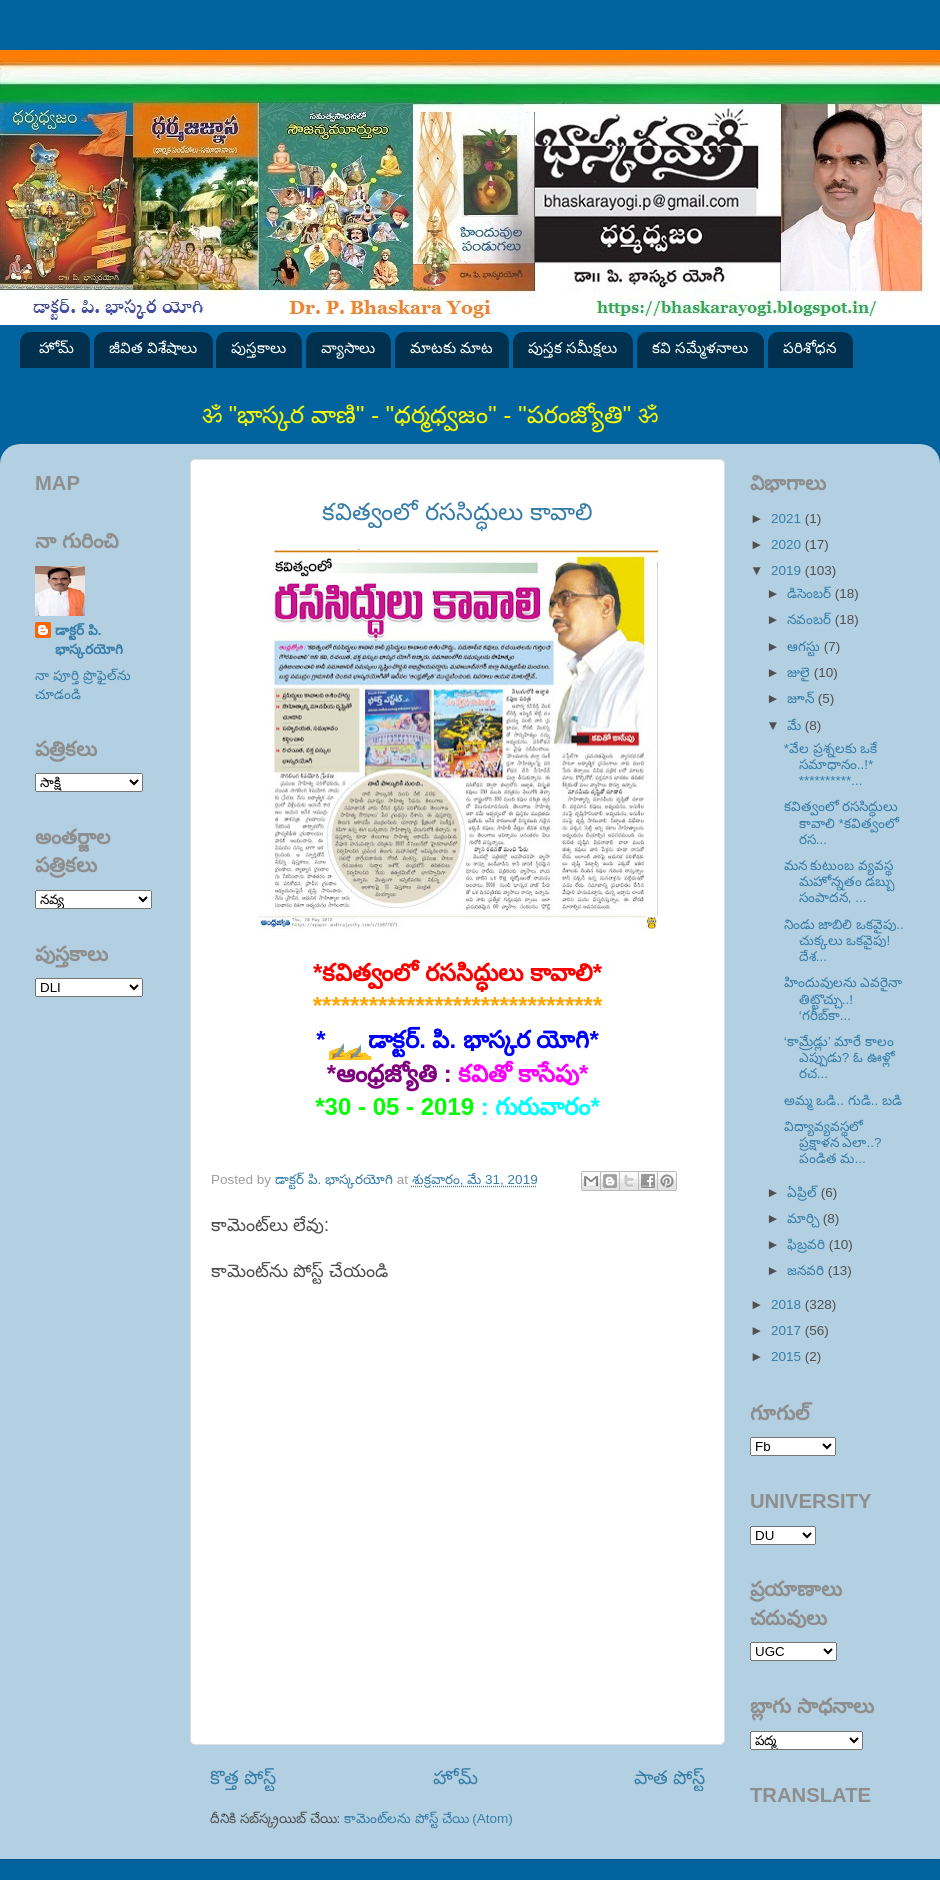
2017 (788, 1330)
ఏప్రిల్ (804, 1192)
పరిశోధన (810, 347)
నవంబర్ (811, 619)
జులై (800, 672)
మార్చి (805, 1218)
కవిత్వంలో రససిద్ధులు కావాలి (457, 511)
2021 (788, 518)
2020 (788, 544)
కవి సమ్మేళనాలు (700, 347)
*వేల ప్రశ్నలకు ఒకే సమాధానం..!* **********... (831, 764)
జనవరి (807, 1270)
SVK (89, 987)
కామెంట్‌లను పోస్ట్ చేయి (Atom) (428, 1818)
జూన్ (802, 698)
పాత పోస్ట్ (669, 1777)
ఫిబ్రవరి (808, 1244)
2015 (788, 1356)
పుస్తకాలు (258, 347)
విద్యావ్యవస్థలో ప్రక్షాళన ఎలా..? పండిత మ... (833, 1142)
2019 (788, 570)
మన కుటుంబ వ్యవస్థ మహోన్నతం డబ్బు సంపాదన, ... (840, 881)
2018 (788, 1304)
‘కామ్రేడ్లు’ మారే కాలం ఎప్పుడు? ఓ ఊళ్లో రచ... (839, 1057)
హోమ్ (56, 347)
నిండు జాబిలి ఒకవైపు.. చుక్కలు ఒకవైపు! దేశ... (844, 940)
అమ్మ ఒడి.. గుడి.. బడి (843, 1100)
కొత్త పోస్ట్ (243, 1777)
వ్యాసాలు (348, 347)
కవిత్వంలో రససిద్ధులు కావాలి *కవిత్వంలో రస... (841, 822)
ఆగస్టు (805, 646)
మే (796, 725)
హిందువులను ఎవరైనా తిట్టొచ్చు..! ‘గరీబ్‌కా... (843, 998)
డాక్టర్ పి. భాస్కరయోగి (89, 640)
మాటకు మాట (451, 347)
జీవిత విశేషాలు (153, 347)
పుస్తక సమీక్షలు (572, 347)
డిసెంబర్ (811, 593)
